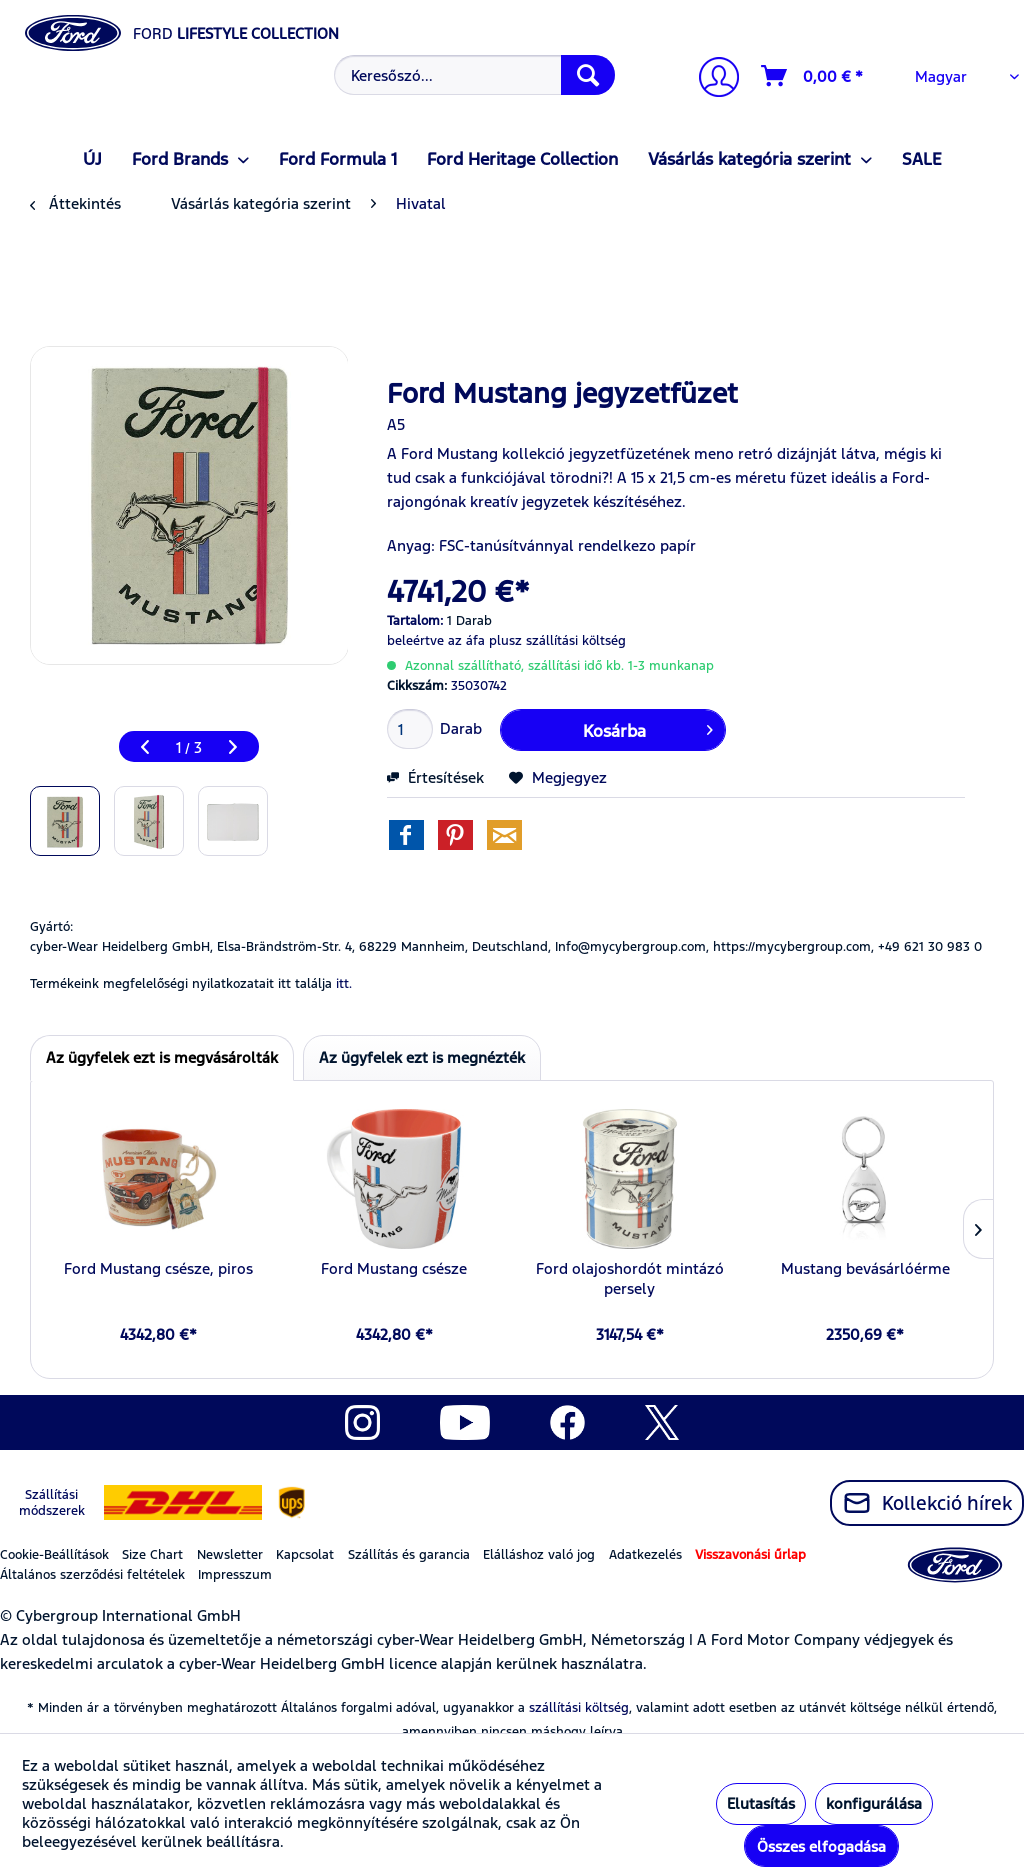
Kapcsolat (305, 1555)
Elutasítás (761, 1803)
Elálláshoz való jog (539, 1555)
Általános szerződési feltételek (92, 1575)
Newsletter (230, 1555)
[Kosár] (813, 76)
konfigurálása (874, 1803)
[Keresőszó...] (475, 75)
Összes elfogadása (821, 1846)
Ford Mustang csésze (394, 1268)
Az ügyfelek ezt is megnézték (422, 1057)
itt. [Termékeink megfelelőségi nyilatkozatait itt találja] (344, 984)
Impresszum (235, 1575)
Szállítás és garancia (409, 1555)
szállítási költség (579, 1708)
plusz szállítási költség (557, 641)
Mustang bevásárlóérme (865, 1268)
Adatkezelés (645, 1555)
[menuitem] (472, 75)
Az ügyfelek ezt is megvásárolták (162, 1057)
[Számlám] (711, 79)
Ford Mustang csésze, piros (158, 1268)
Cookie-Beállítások (54, 1555)
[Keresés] (588, 75)
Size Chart (152, 1555)
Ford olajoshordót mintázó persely (630, 1278)
